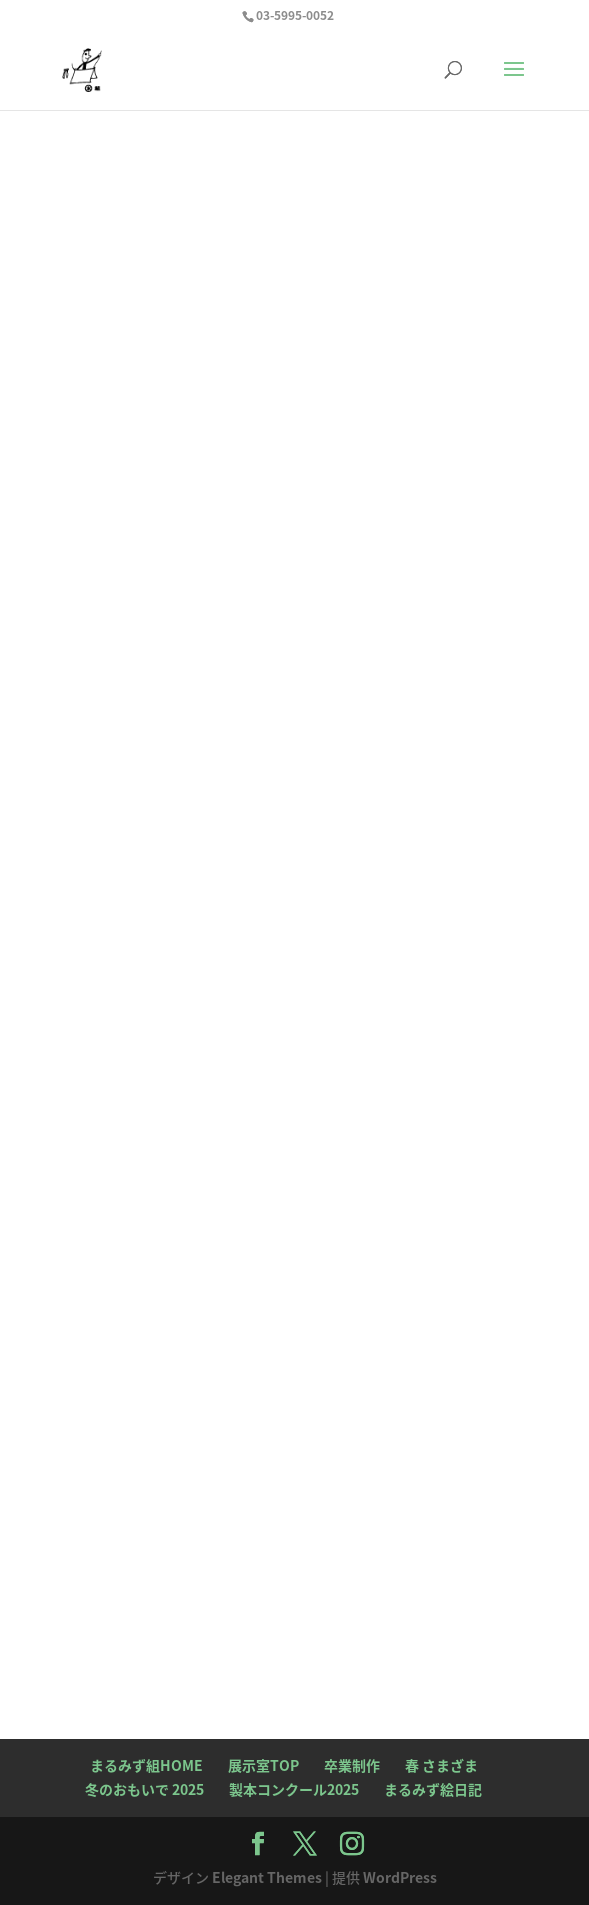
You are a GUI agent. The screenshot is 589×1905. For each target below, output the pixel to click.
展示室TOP (263, 1765)
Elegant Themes (267, 1877)
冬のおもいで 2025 (144, 1789)
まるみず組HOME (146, 1765)
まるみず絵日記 (433, 1789)
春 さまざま (441, 1765)
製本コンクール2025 (294, 1789)
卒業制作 (352, 1765)
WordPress (400, 1877)
